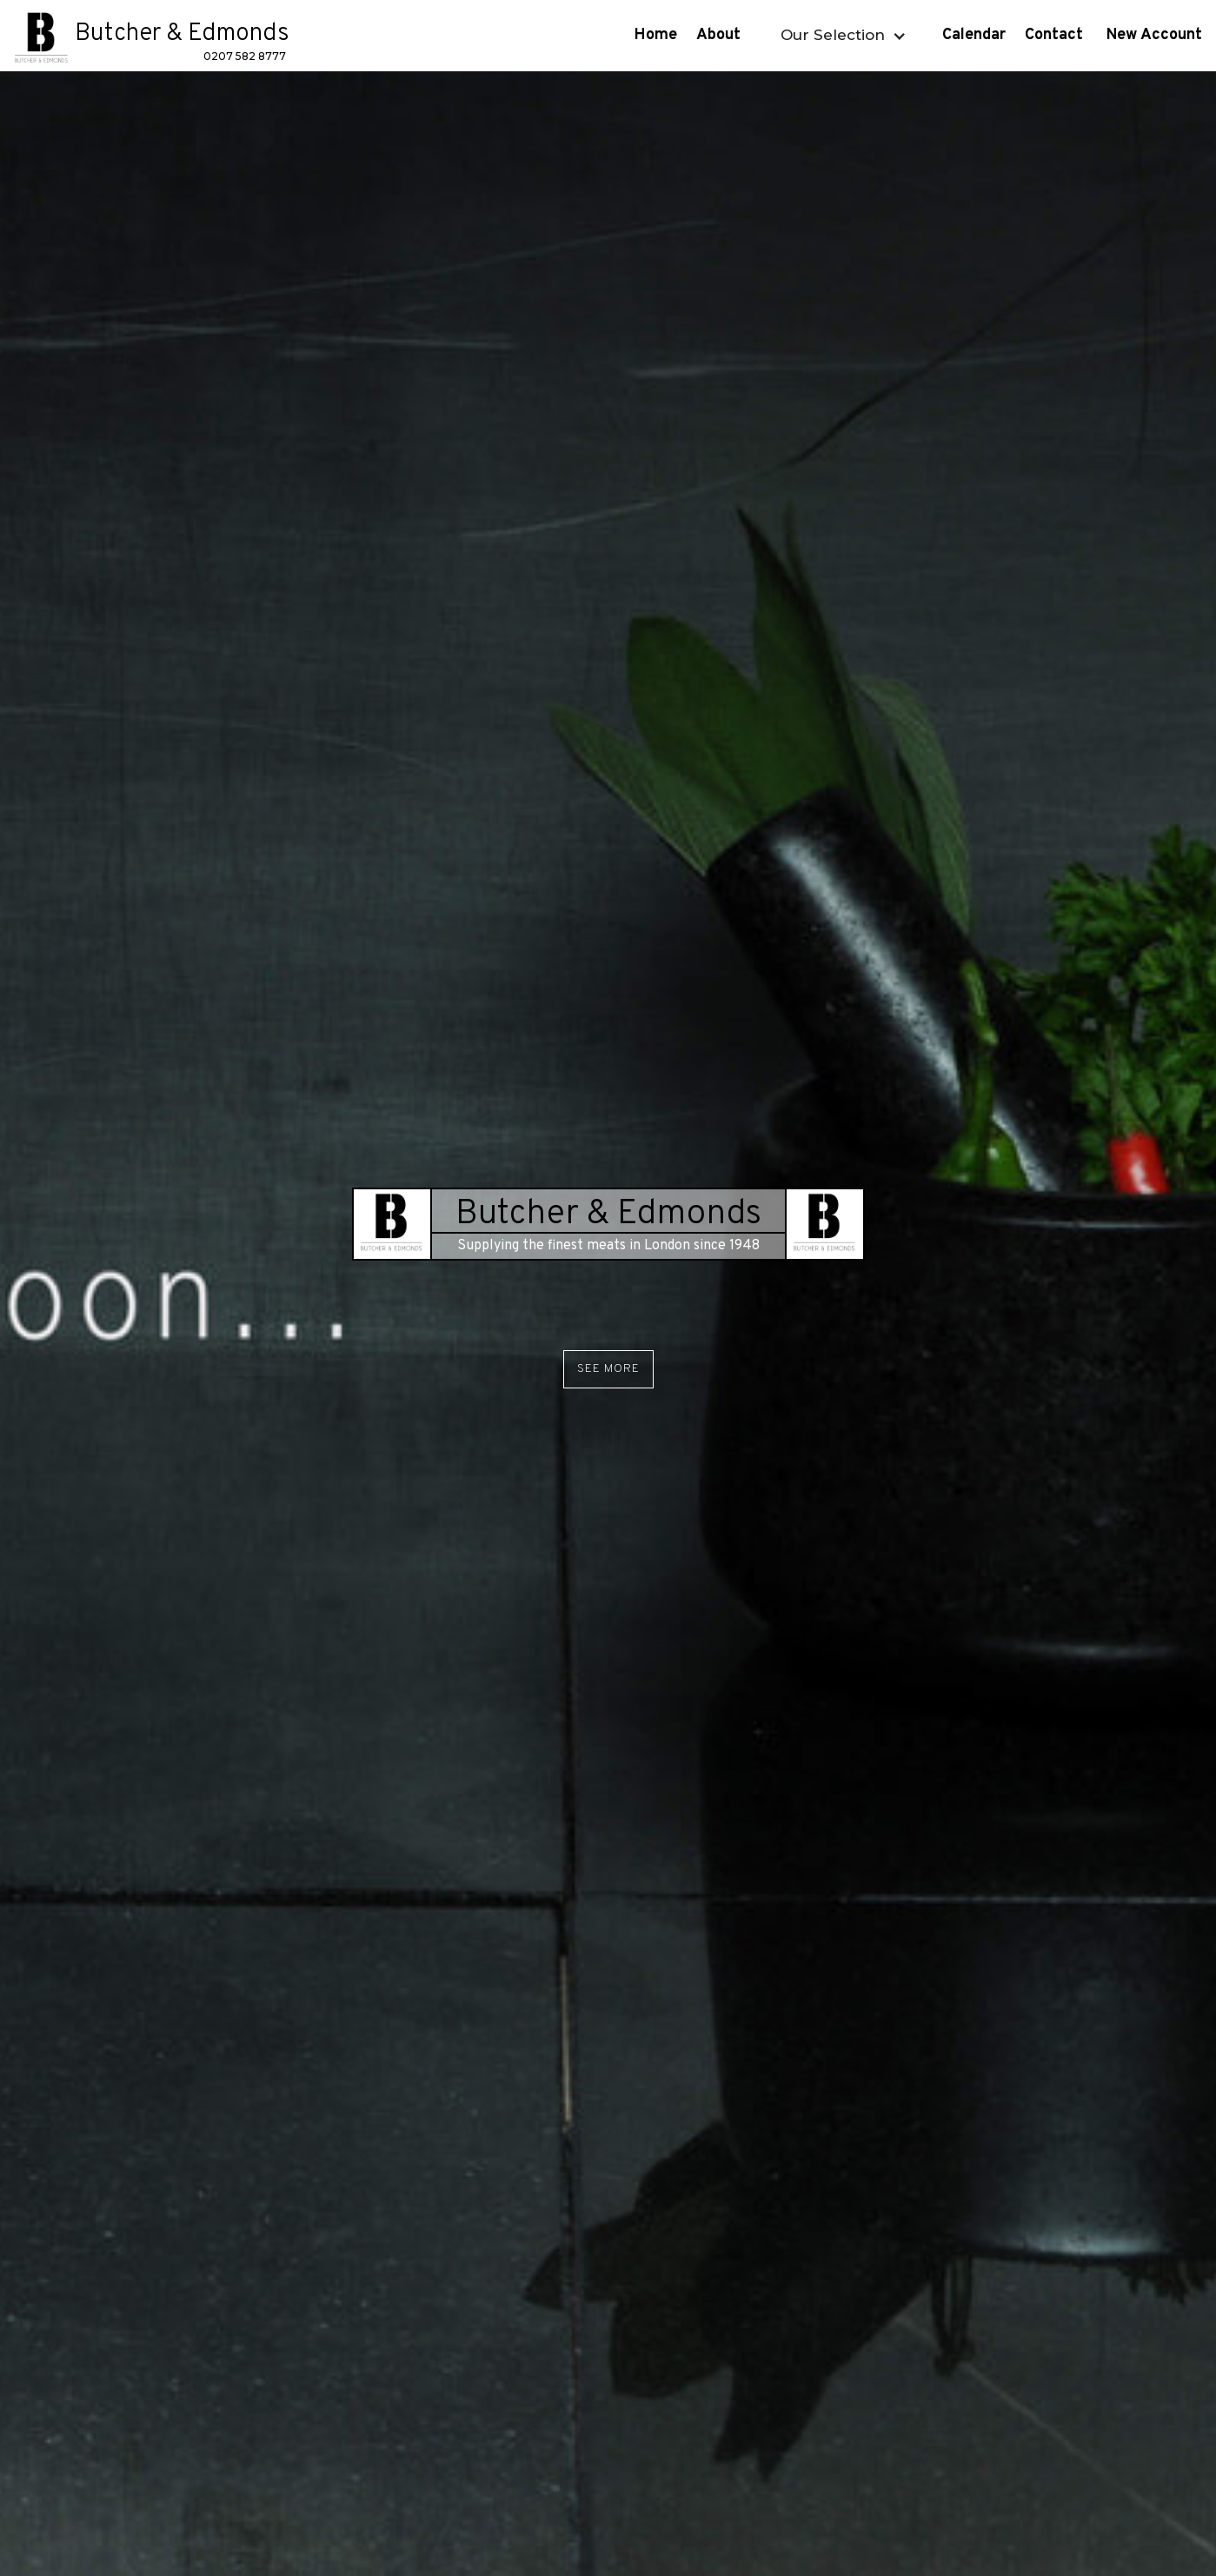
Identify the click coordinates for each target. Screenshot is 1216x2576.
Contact (1056, 35)
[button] (841, 35)
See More (608, 1368)
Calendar (974, 35)
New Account (1156, 35)
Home (656, 35)
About (720, 35)
